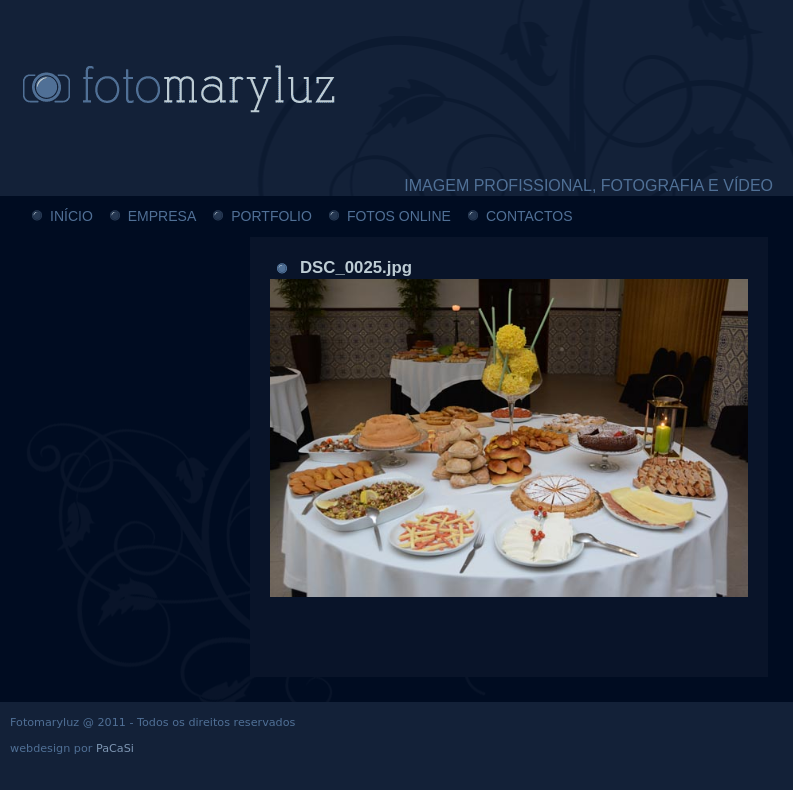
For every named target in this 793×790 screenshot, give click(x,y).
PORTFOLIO (271, 216)
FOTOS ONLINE (399, 216)
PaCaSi (115, 748)
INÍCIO (71, 216)
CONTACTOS (529, 216)
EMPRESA (162, 216)
